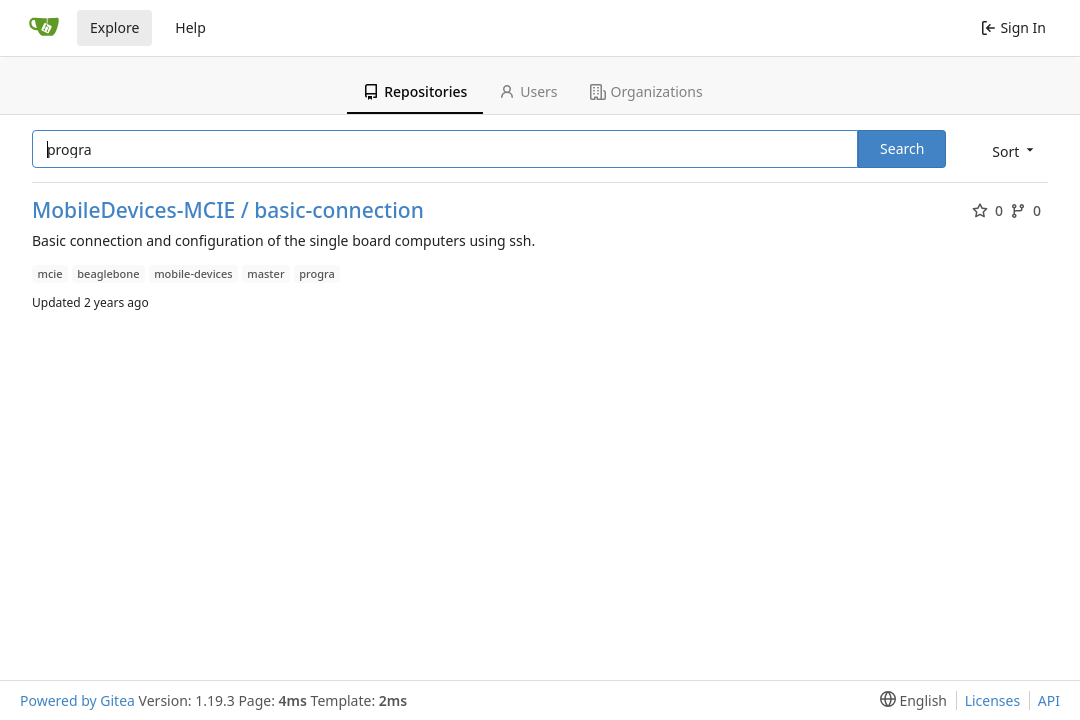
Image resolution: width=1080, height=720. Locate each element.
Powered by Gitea (77, 700)
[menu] (1011, 150)
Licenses (993, 700)
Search (902, 148)
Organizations (646, 91)
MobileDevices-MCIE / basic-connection (228, 210)
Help (190, 27)
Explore (114, 27)
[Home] (44, 28)
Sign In (1013, 27)
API (1049, 700)
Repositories (415, 91)
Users (528, 91)
